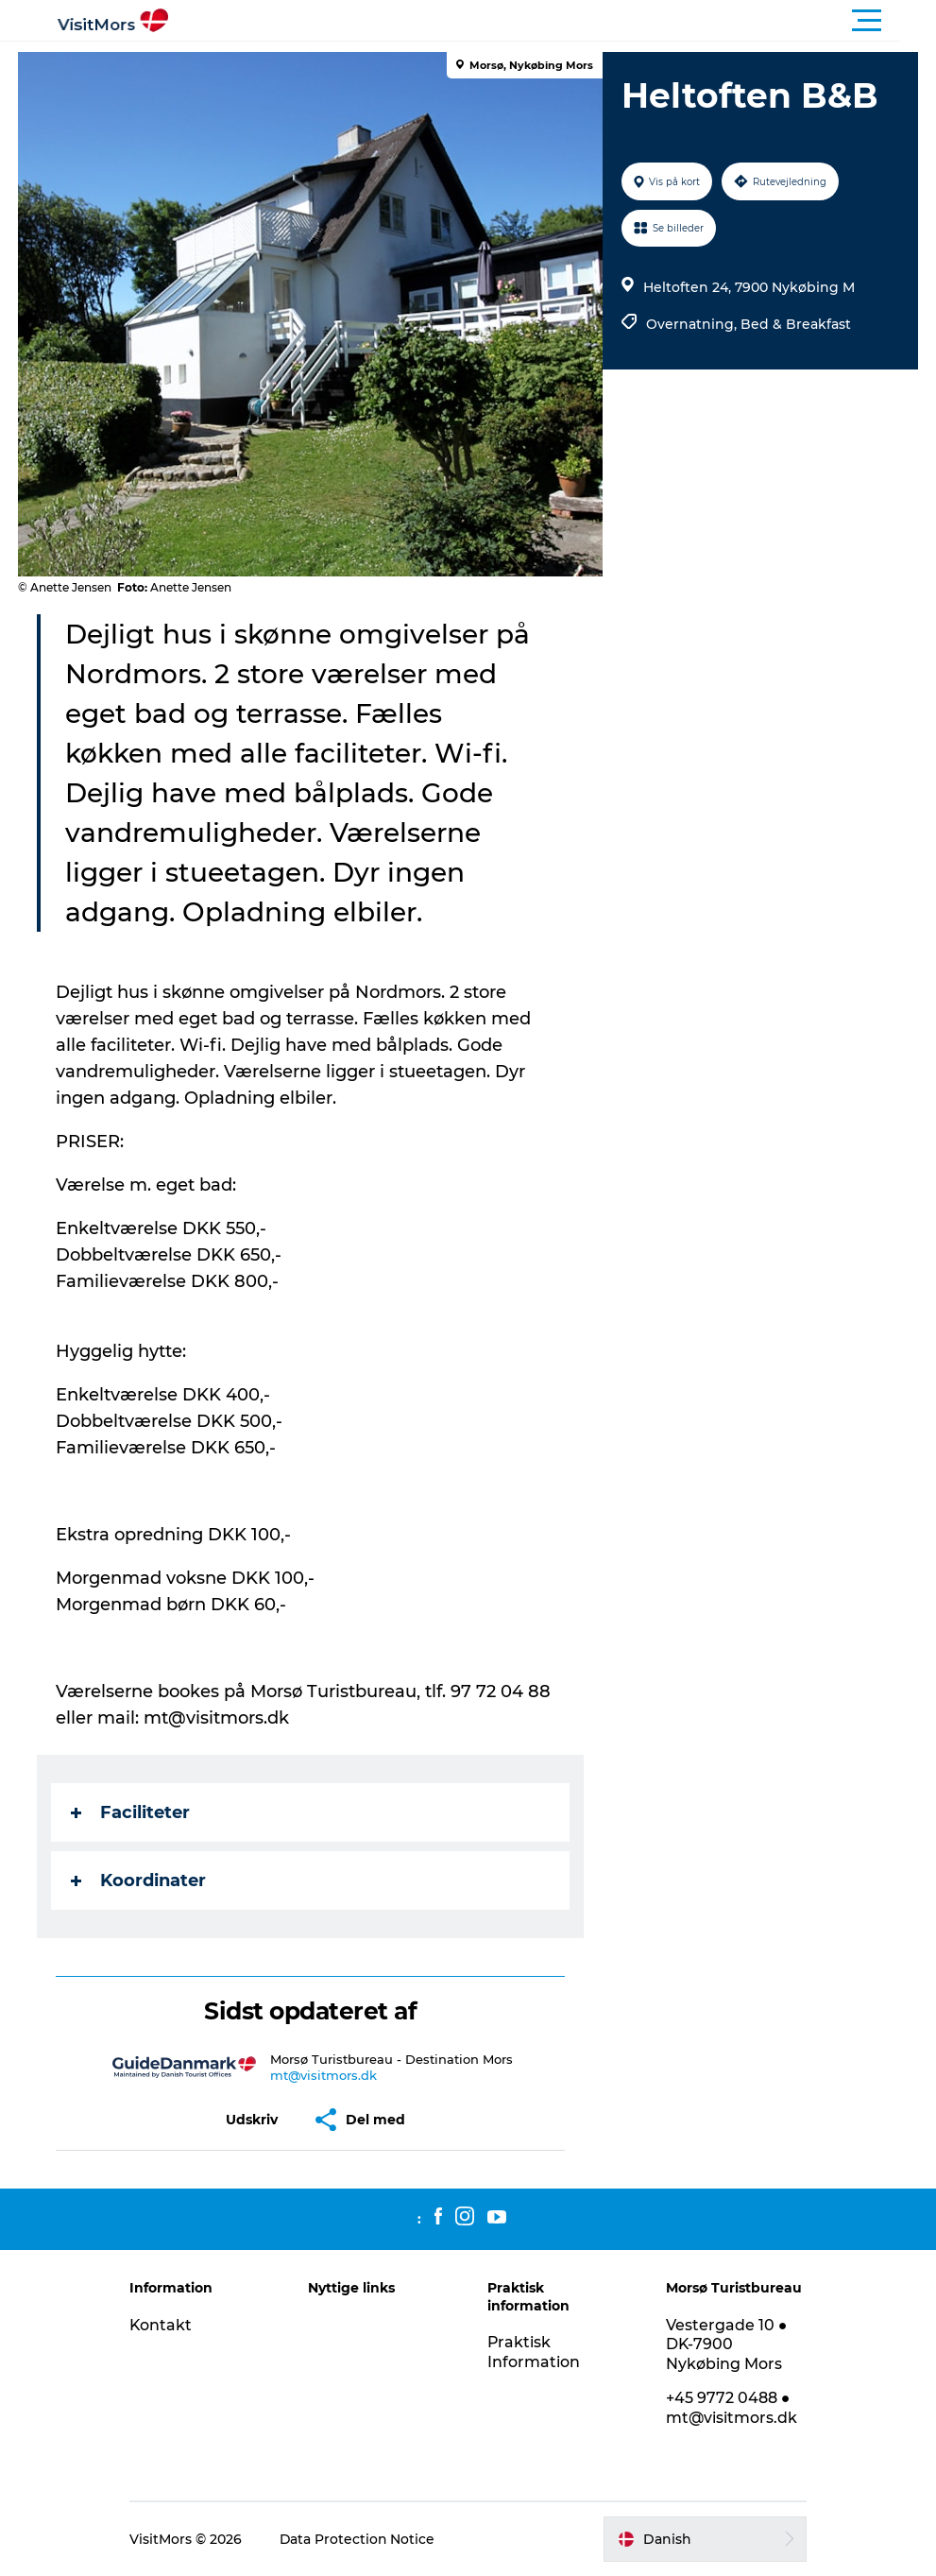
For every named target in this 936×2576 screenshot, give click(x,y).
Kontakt (165, 2325)
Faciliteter (131, 1812)
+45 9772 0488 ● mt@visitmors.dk (730, 2408)
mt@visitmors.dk (323, 2075)
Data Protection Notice (362, 2539)
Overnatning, (693, 324)
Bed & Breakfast (795, 324)
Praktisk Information (533, 2352)
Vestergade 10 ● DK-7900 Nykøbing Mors (725, 2345)
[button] (553, 20)
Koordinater (139, 1880)
